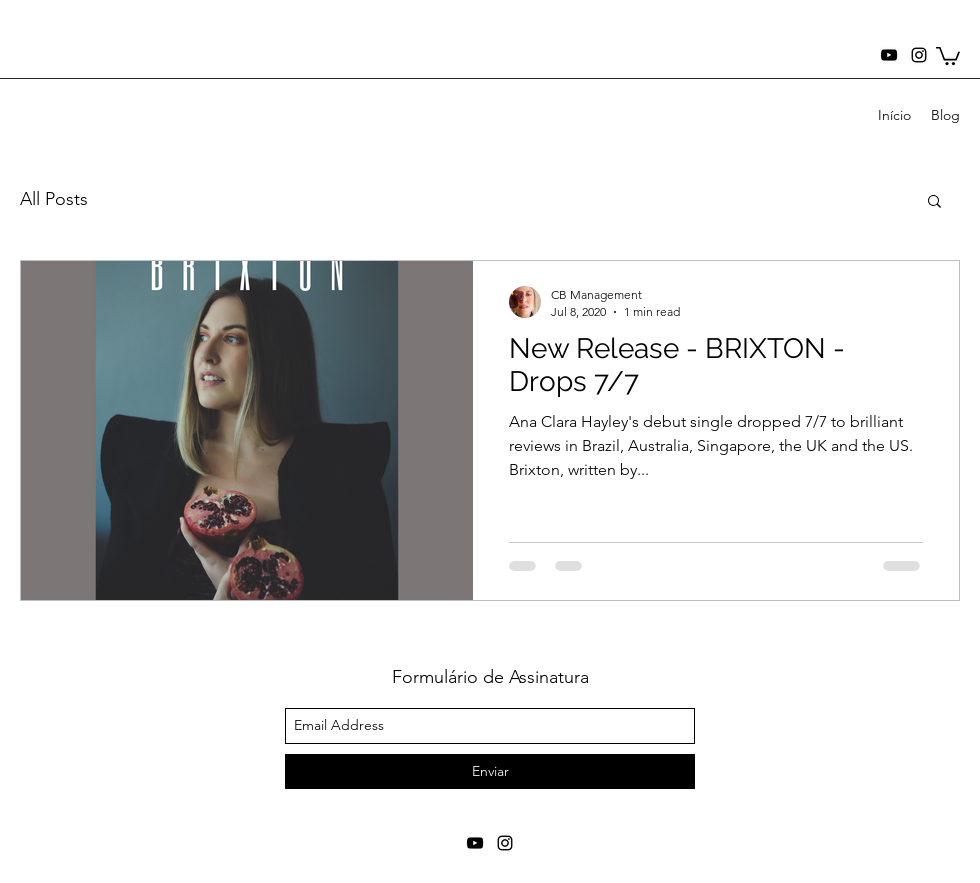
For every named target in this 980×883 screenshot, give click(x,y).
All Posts (54, 199)
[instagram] (919, 55)
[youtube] (889, 55)
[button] (948, 55)
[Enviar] (490, 771)
